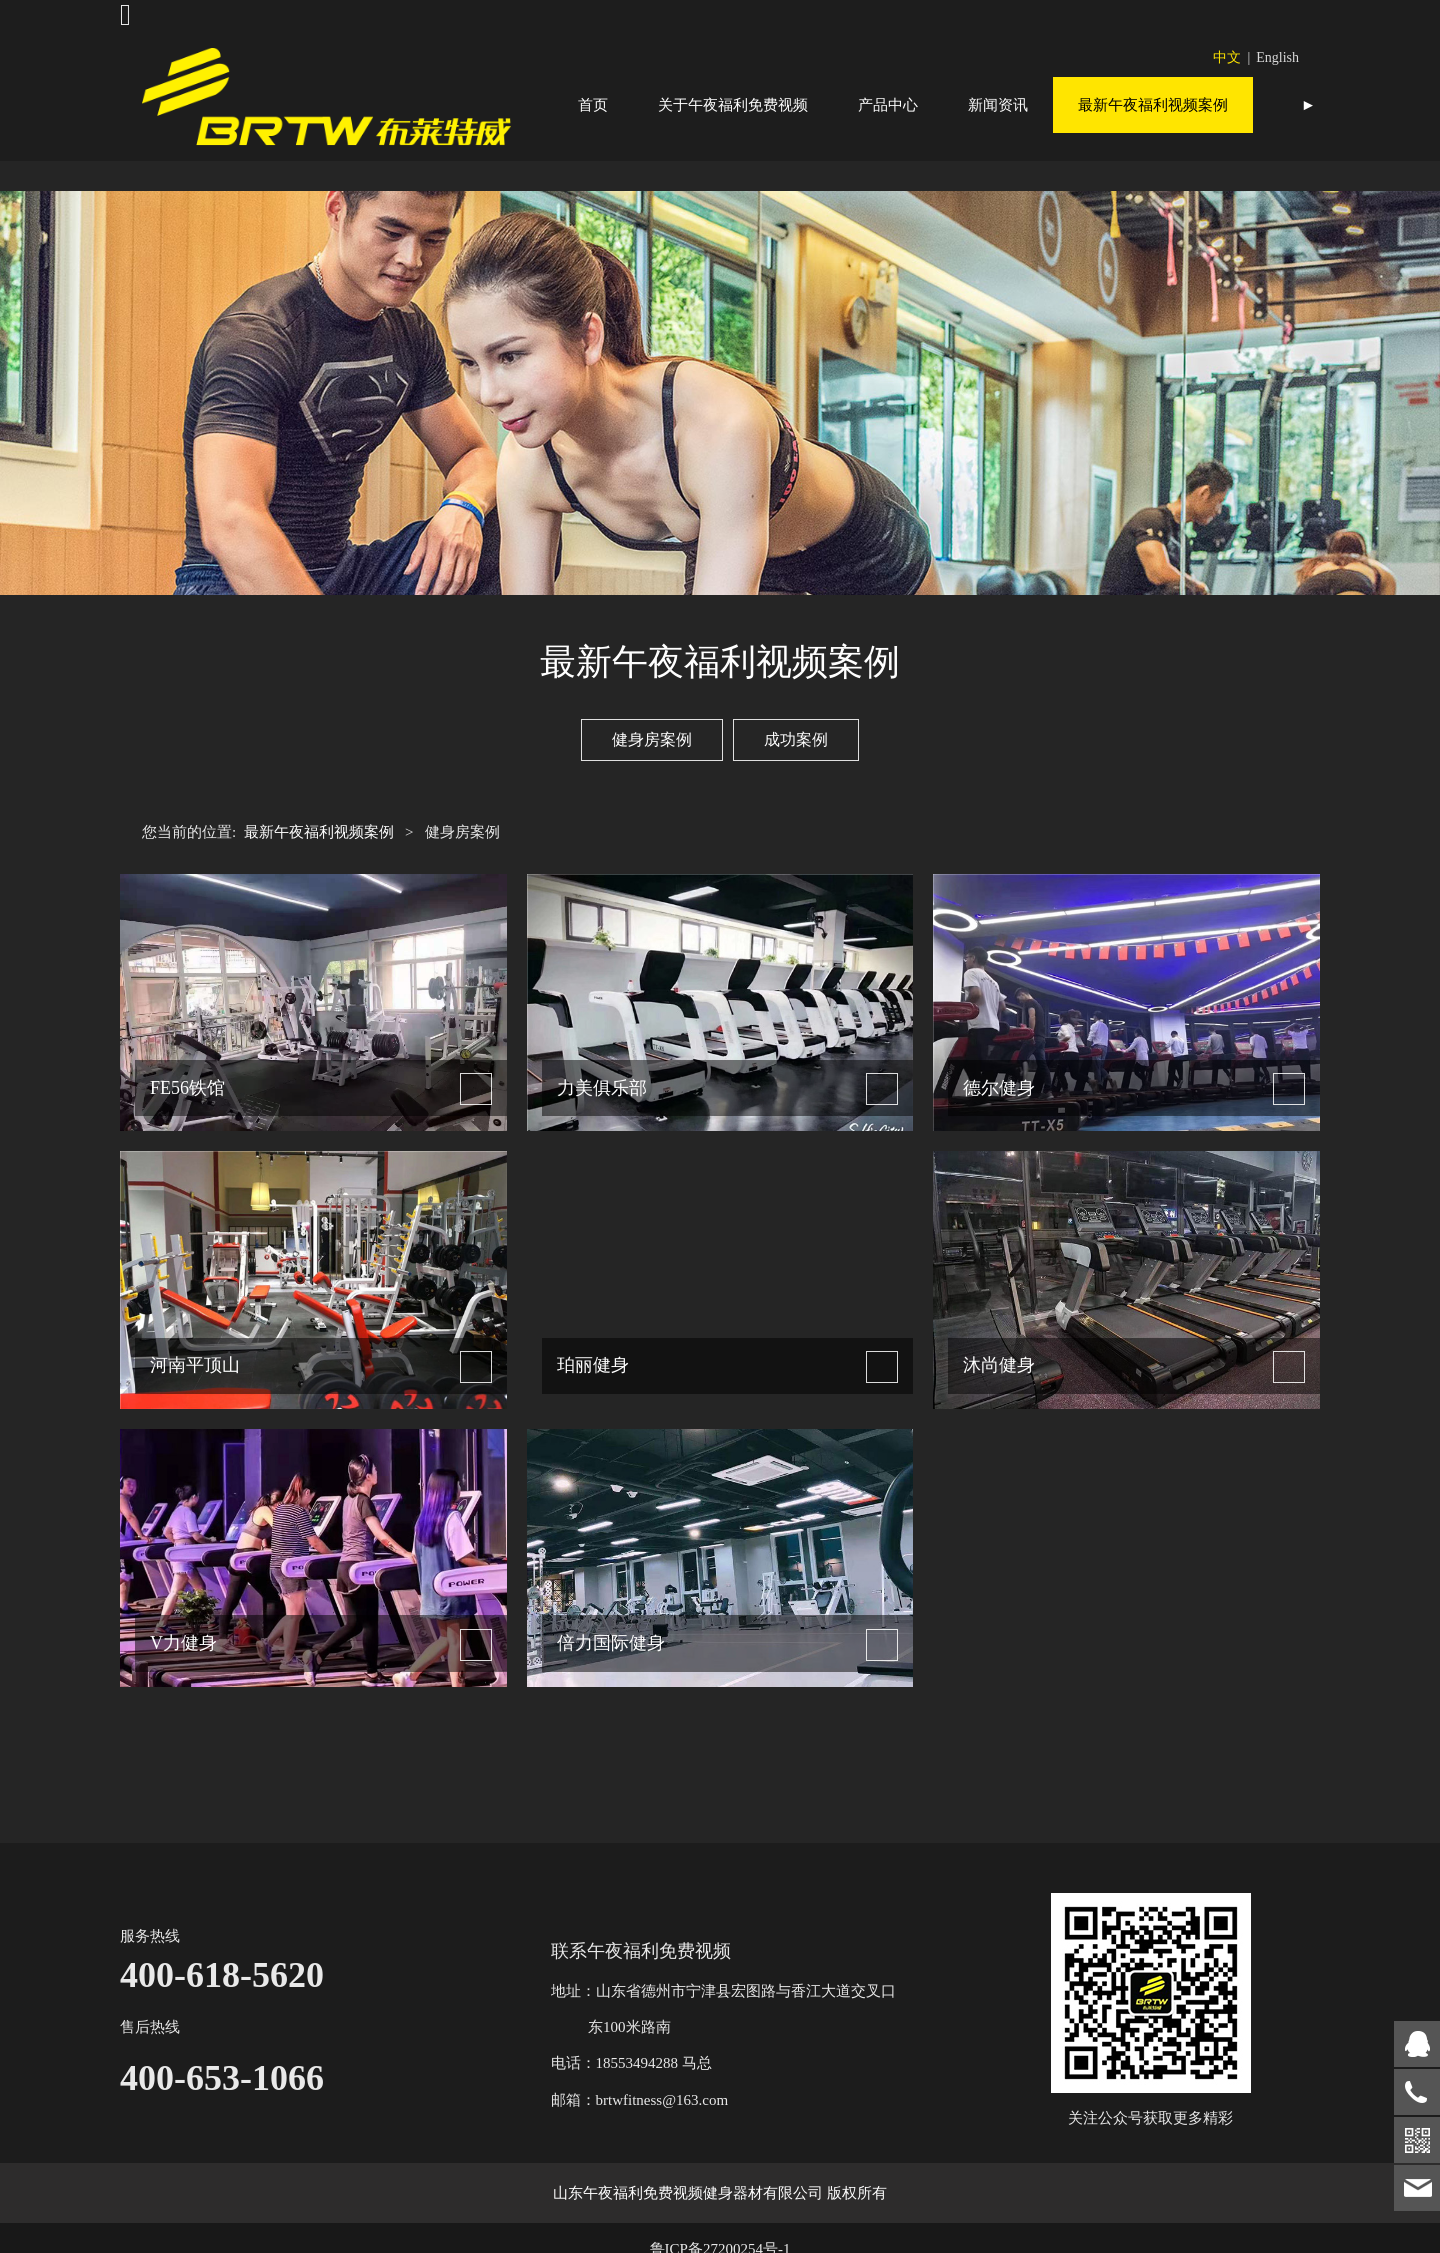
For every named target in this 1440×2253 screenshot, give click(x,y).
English (1277, 57)
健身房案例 (652, 794)
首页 (593, 104)
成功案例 (796, 794)
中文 (1227, 57)
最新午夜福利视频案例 (1153, 104)
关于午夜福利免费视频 (733, 104)
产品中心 (888, 104)
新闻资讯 (998, 104)
